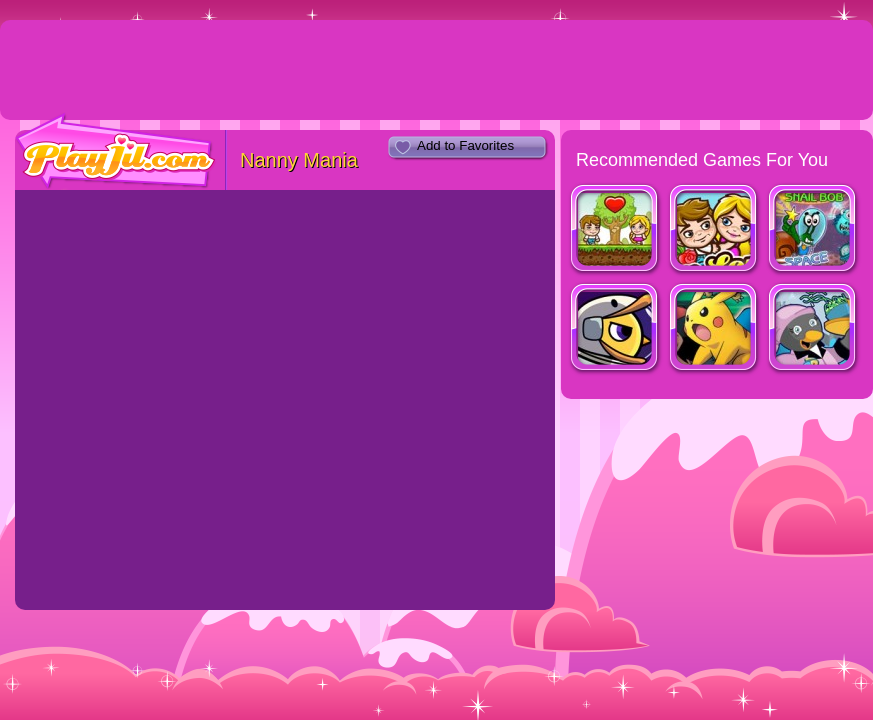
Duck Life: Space (615, 329)
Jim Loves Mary (615, 230)
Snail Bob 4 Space (813, 230)
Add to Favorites (465, 145)
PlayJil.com (116, 151)
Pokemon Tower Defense (714, 329)
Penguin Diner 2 (813, 329)
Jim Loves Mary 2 (714, 230)
